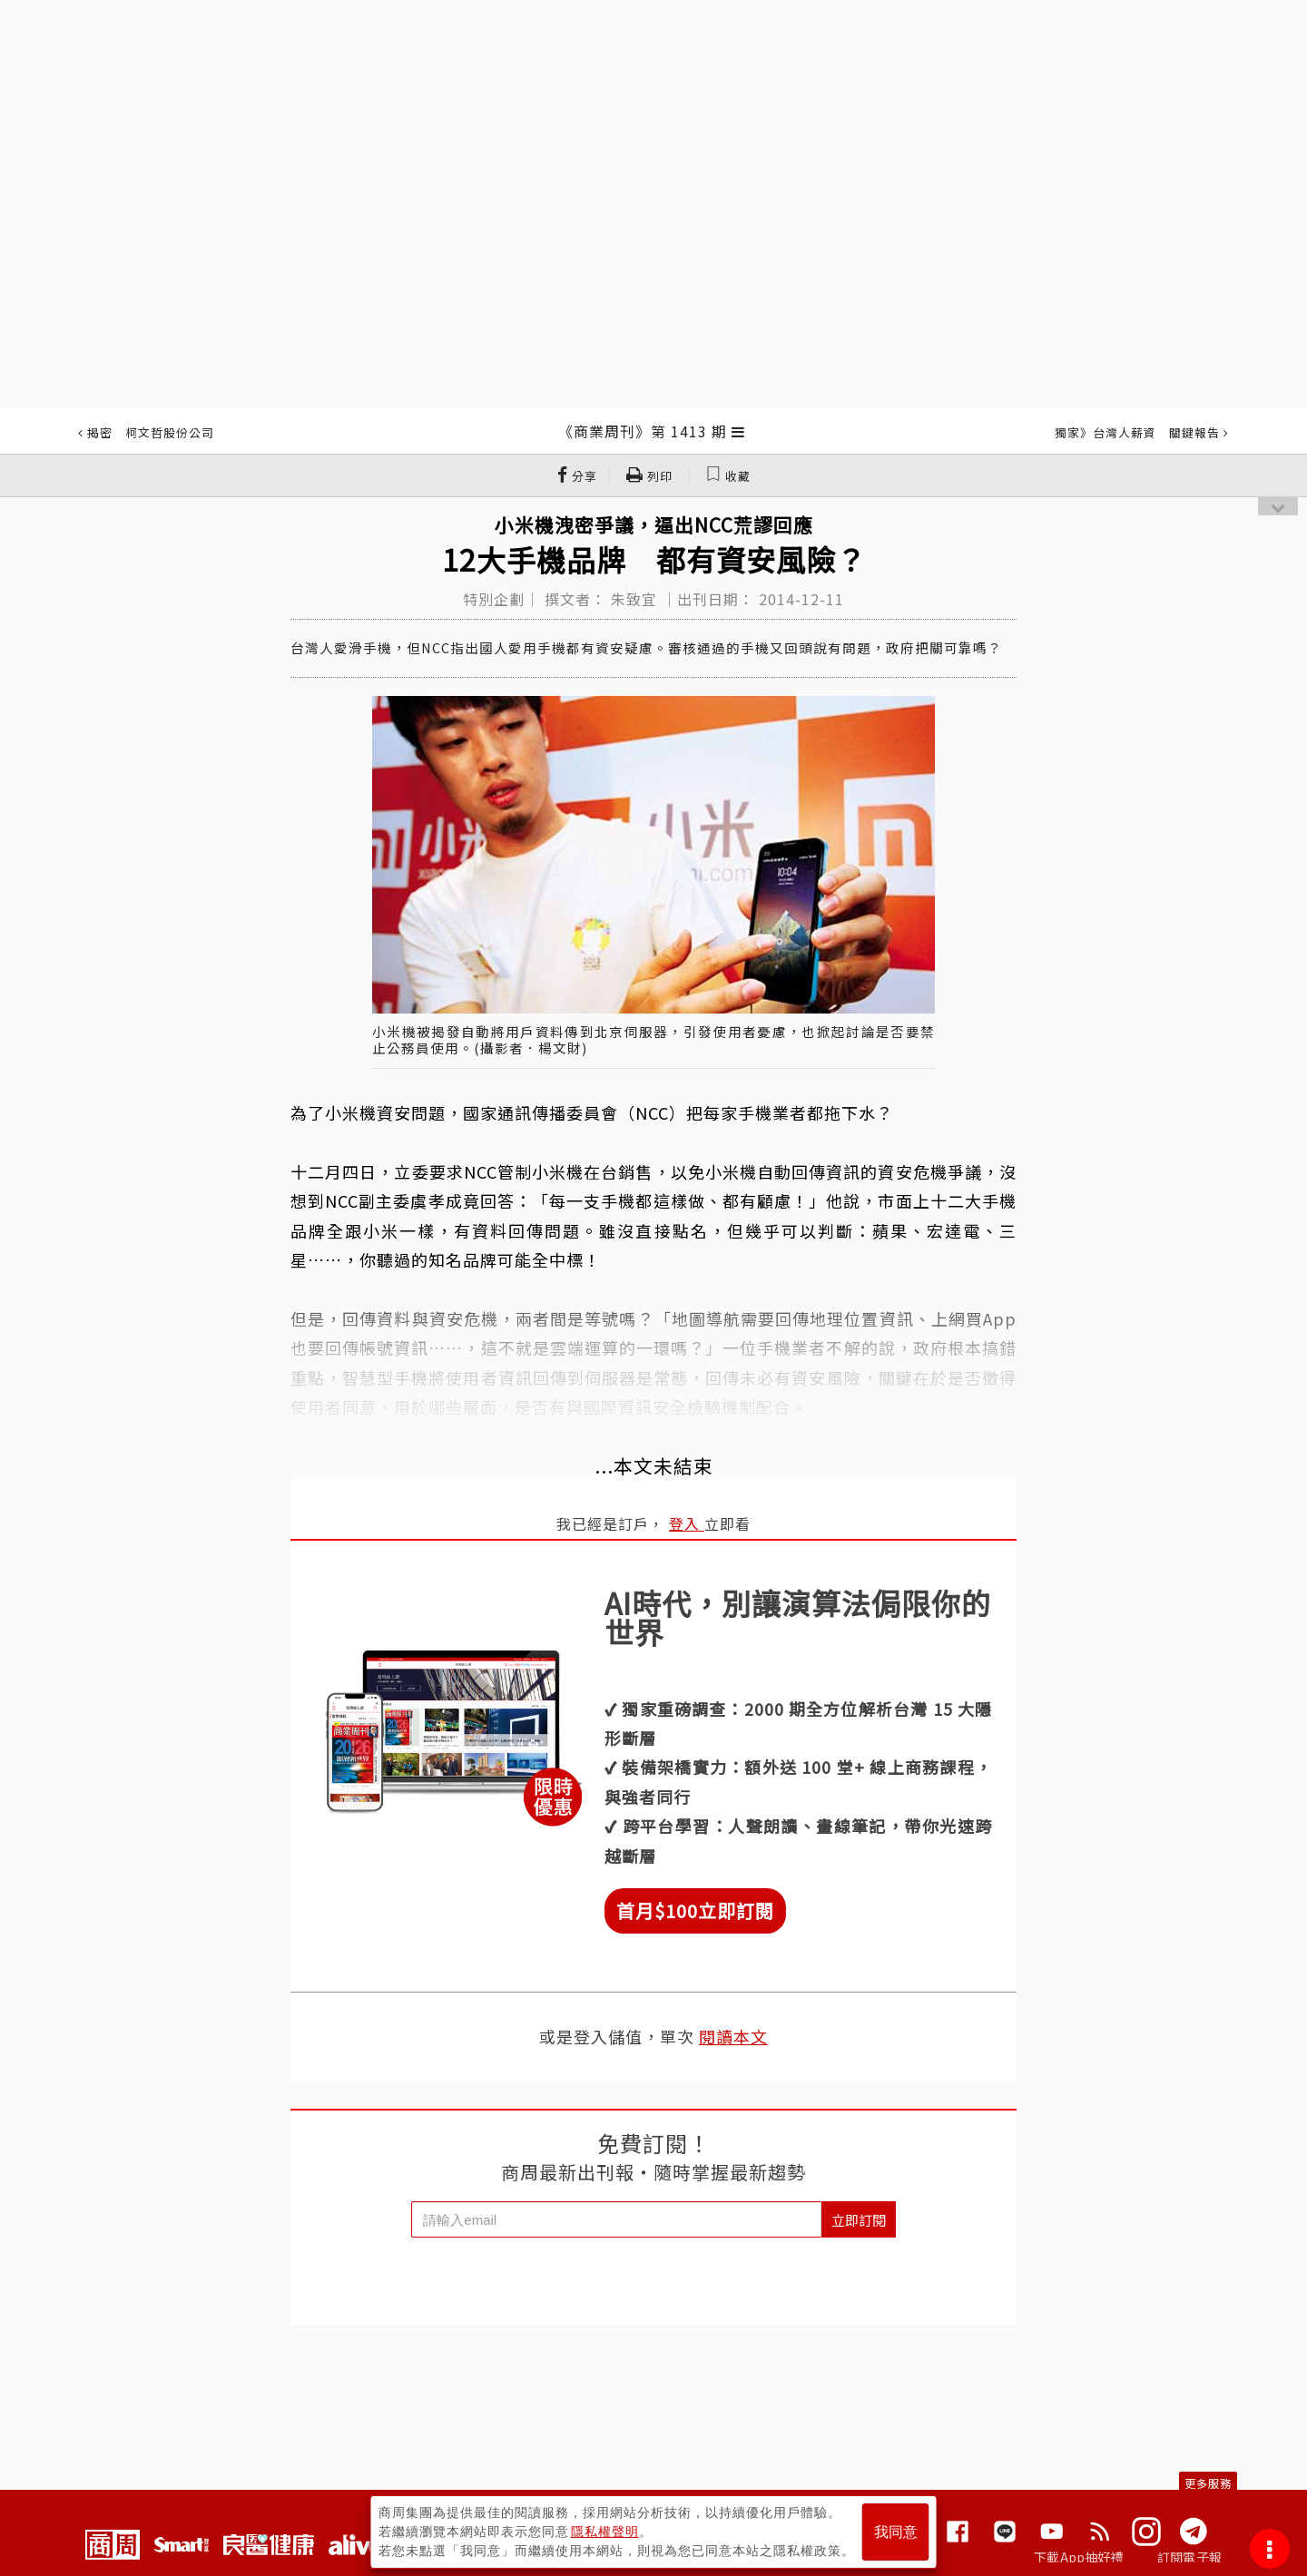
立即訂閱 (858, 2219)
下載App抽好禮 (1079, 2557)
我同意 (896, 2532)
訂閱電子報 (1189, 2557)
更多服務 (1208, 2483)
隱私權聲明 (605, 2531)
